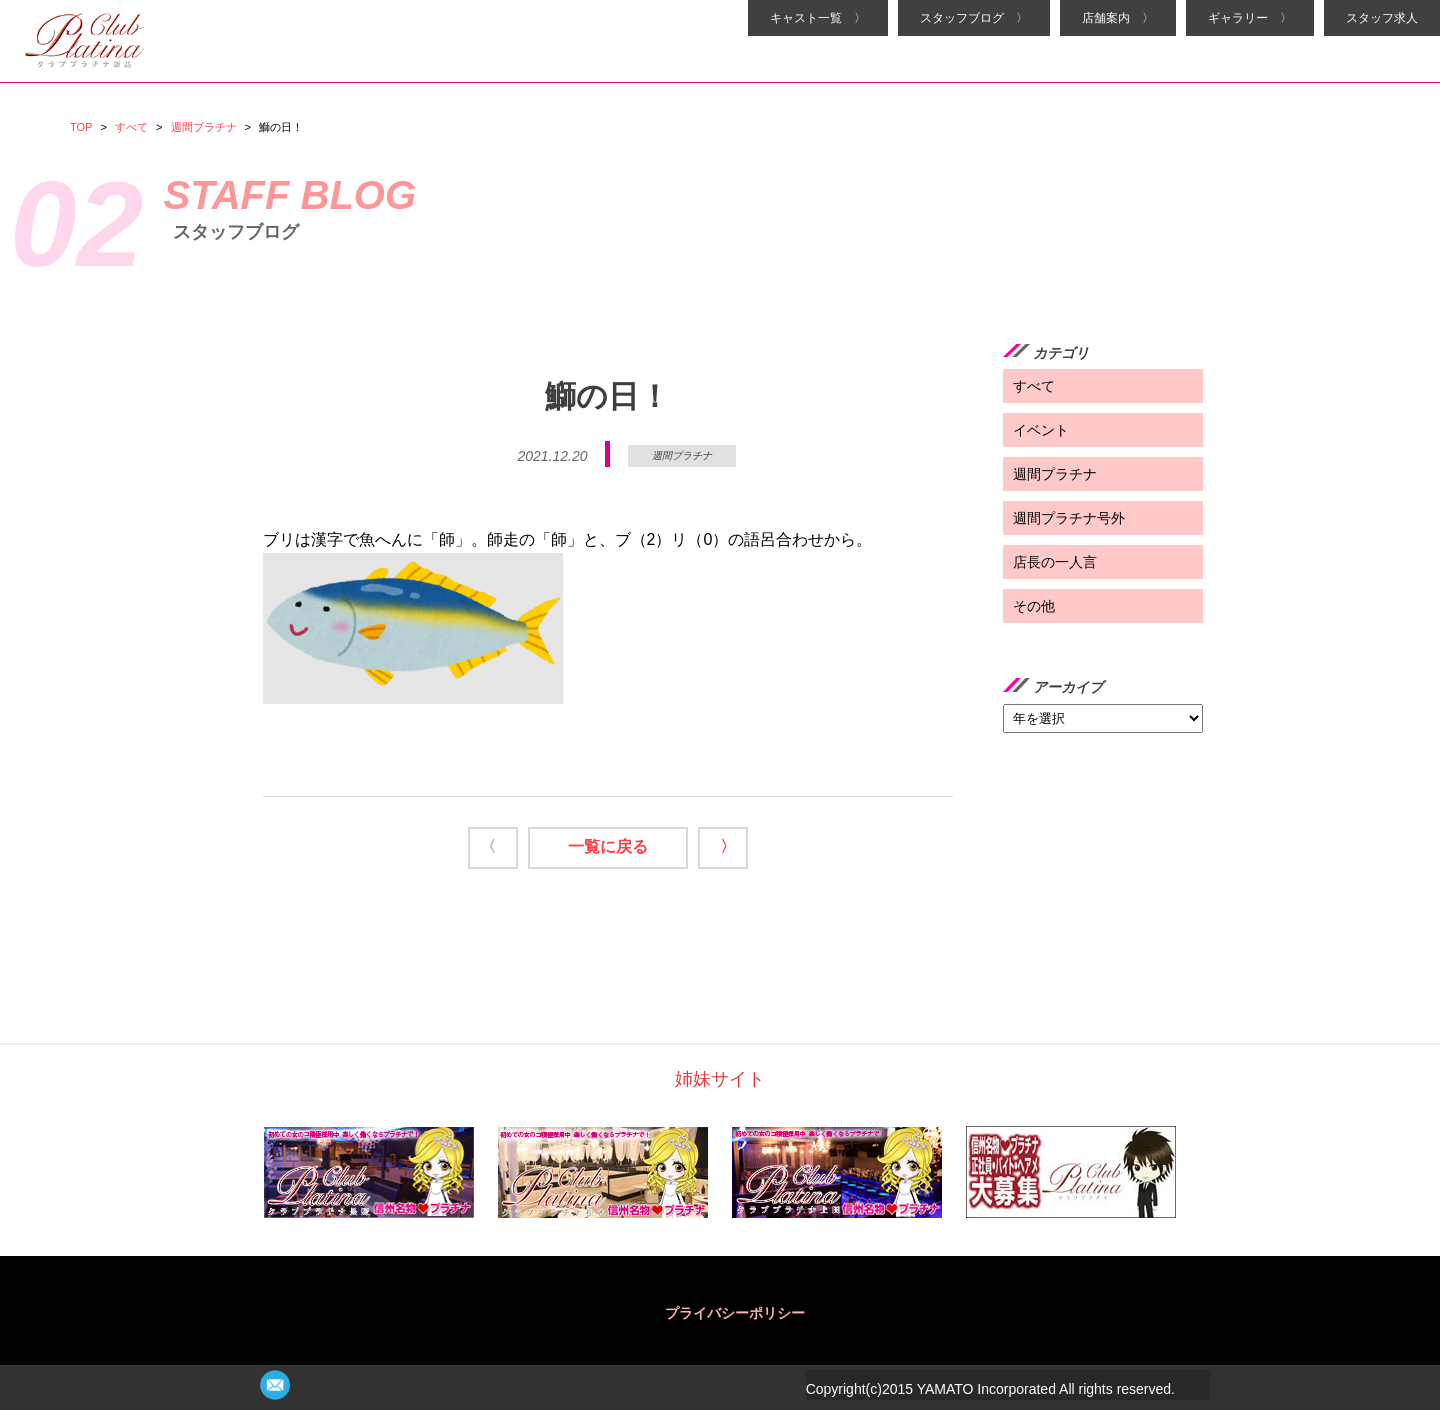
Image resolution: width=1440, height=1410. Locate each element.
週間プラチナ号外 (1069, 518)
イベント (1041, 430)
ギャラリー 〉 (1250, 18)
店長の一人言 (1055, 562)
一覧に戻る (608, 846)
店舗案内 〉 (1118, 18)
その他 (1034, 606)
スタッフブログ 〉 (974, 18)
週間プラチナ (204, 127)
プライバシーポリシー (735, 1313)
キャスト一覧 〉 (818, 18)
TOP (81, 127)
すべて (131, 127)
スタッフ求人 (1382, 18)
